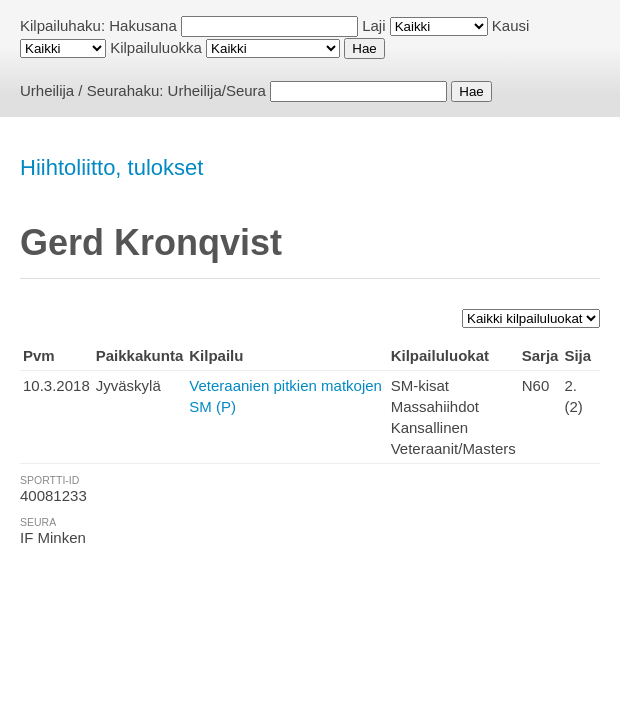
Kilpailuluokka (156, 47)
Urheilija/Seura (217, 90)
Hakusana (143, 25)
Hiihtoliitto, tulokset (111, 167)
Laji (373, 25)
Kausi (511, 25)
